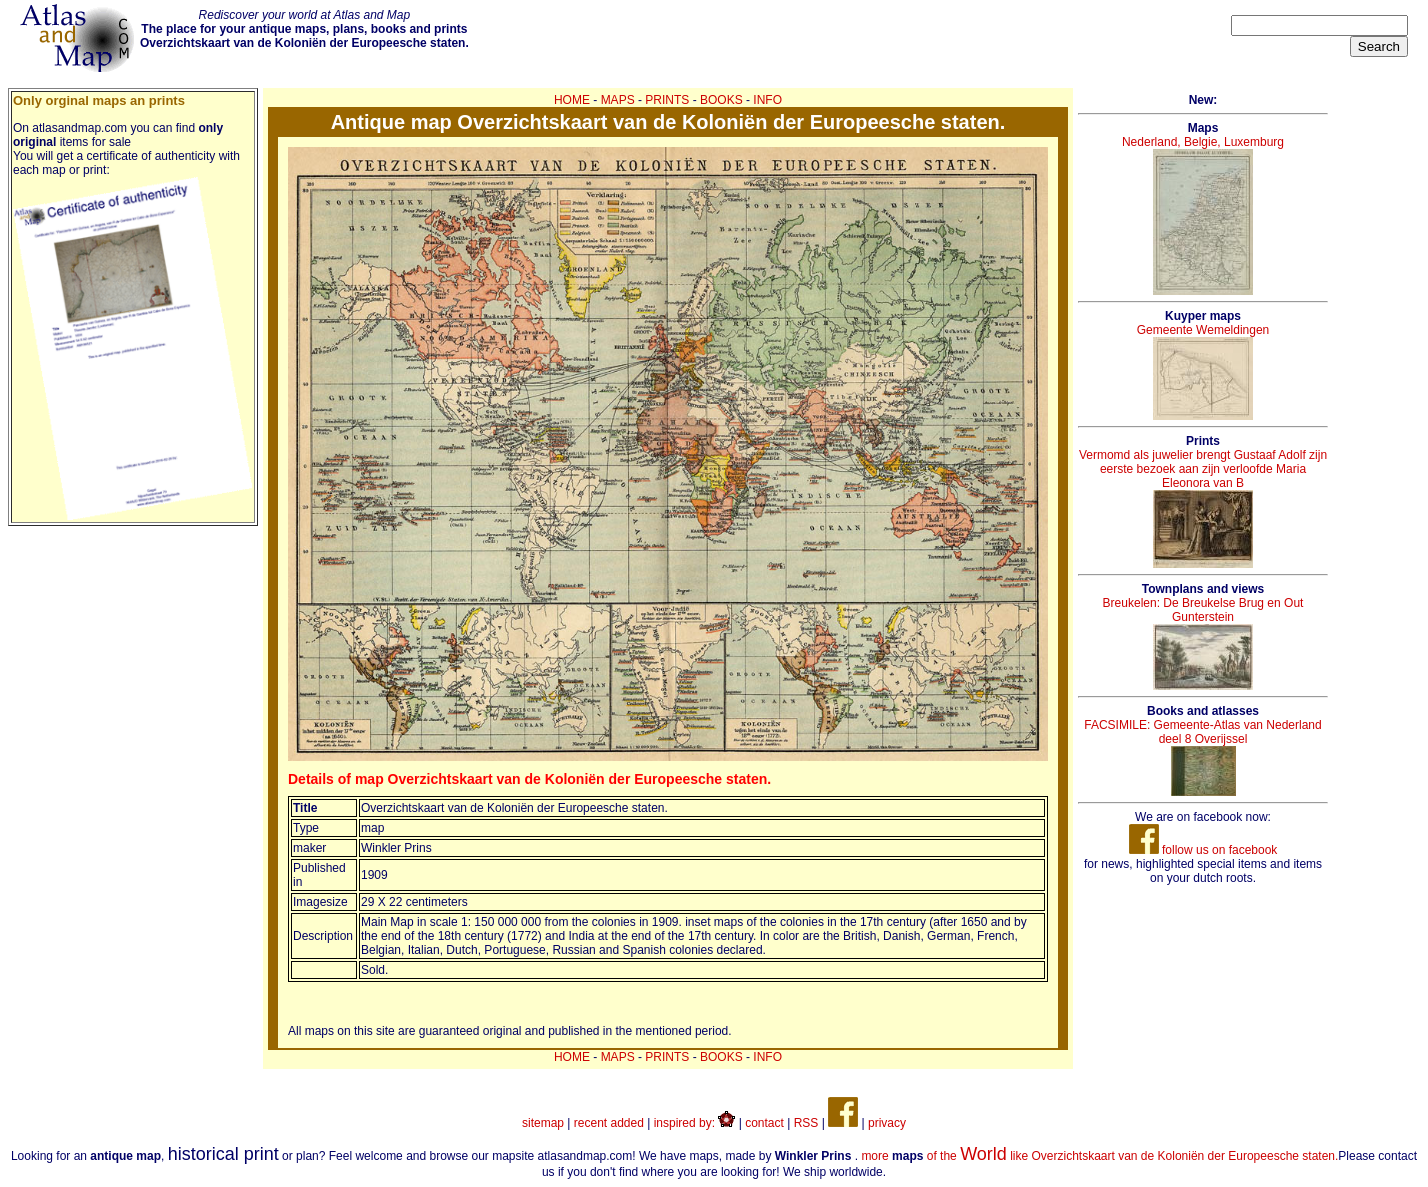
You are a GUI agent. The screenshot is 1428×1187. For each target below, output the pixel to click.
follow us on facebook (1203, 850)
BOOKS (721, 100)
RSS (806, 1123)
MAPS (618, 100)
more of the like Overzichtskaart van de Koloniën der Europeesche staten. (1099, 1156)
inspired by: (695, 1123)
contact (764, 1123)
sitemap (543, 1123)
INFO (767, 100)
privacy (887, 1123)
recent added (609, 1123)
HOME (572, 100)
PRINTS (667, 100)
